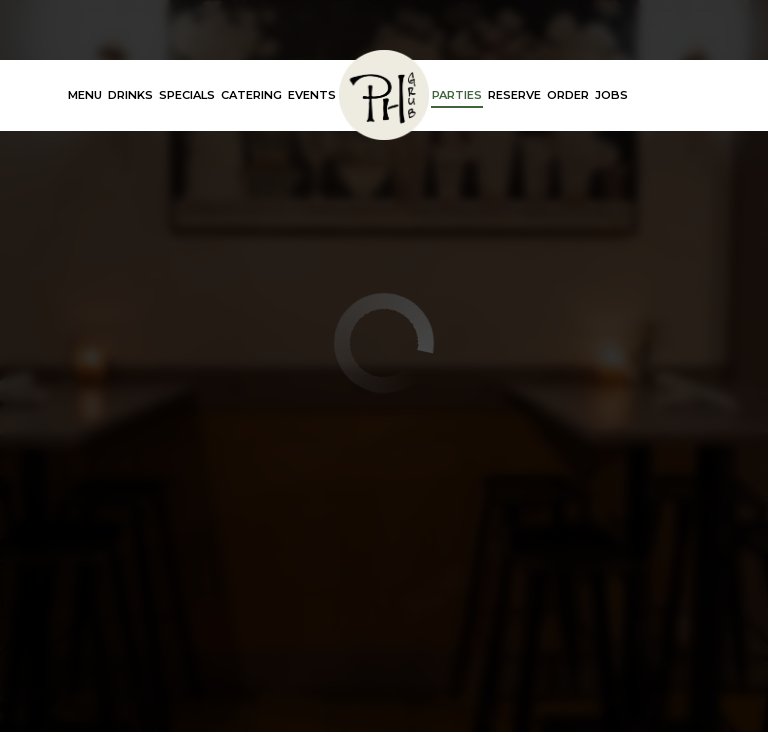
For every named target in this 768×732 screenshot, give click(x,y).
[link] (384, 95)
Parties (457, 95)
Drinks (130, 95)
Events (312, 95)
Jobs (611, 95)
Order (568, 95)
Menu (85, 95)
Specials (187, 95)
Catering (251, 95)
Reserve (514, 95)
